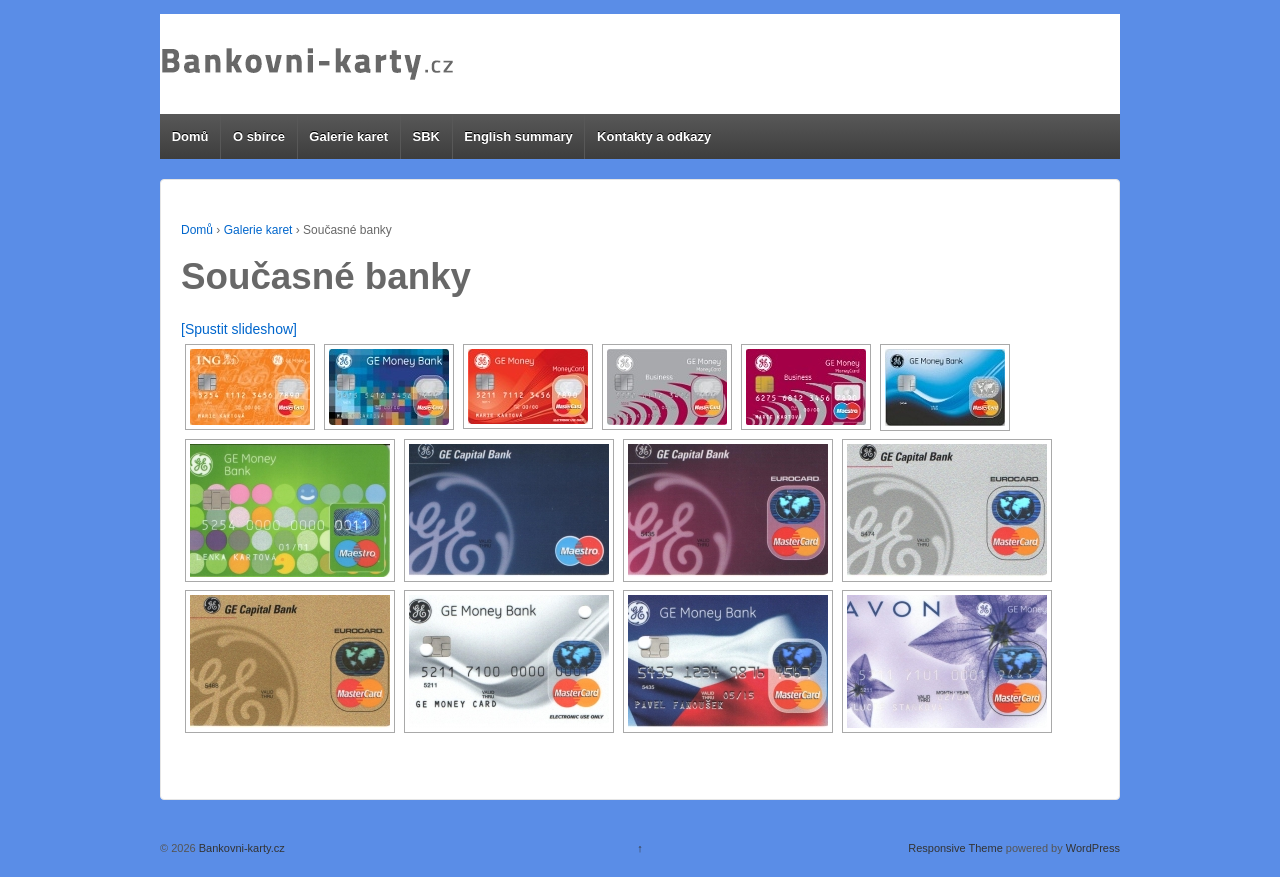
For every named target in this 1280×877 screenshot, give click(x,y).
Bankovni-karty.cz (240, 848)
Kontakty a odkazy (654, 136)
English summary (518, 136)
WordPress (1093, 848)
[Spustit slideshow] (239, 329)
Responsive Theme (955, 848)
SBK (425, 136)
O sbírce (259, 136)
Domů (190, 136)
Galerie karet (348, 136)
